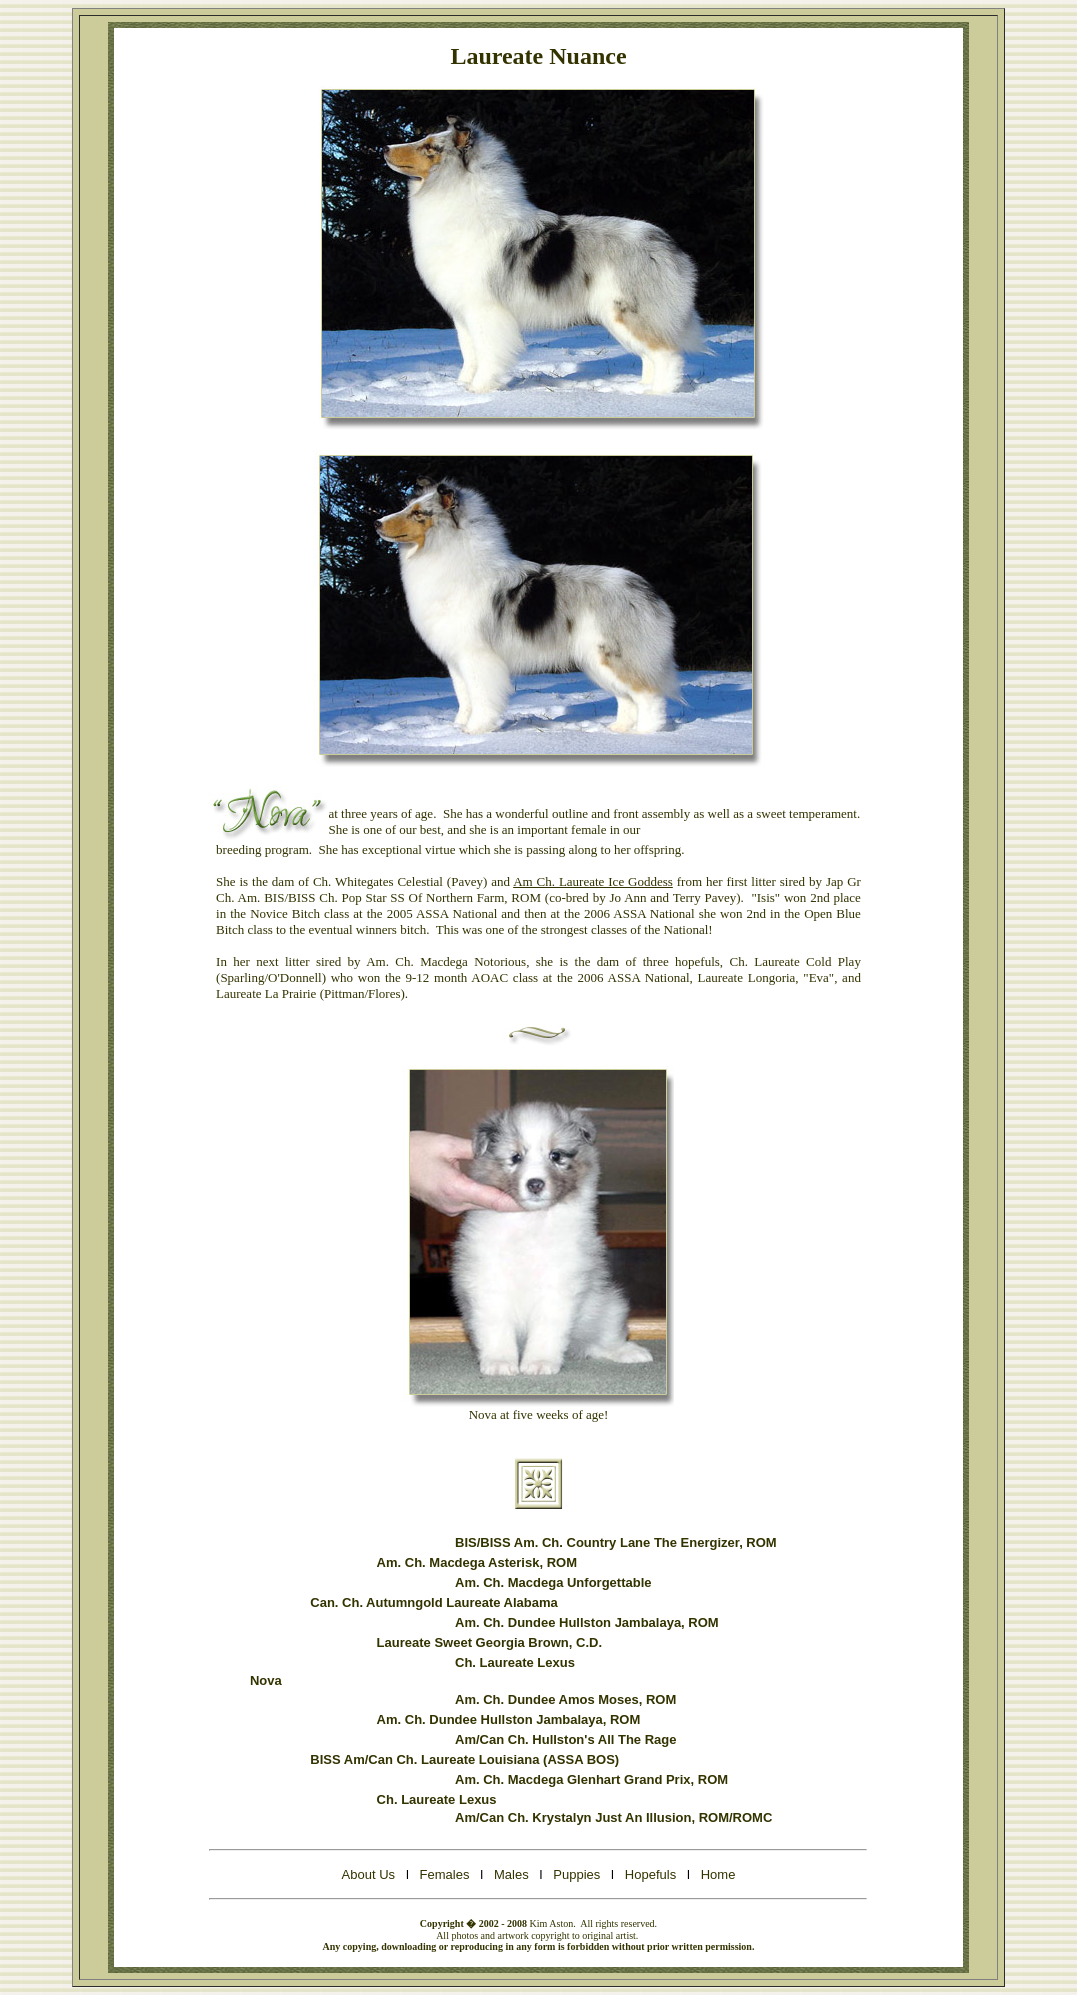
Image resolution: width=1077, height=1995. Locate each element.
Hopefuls (652, 1874)
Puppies (576, 1874)
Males (511, 1874)
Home (718, 1874)
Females (445, 1874)
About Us (370, 1874)
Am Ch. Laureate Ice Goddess (593, 881)
